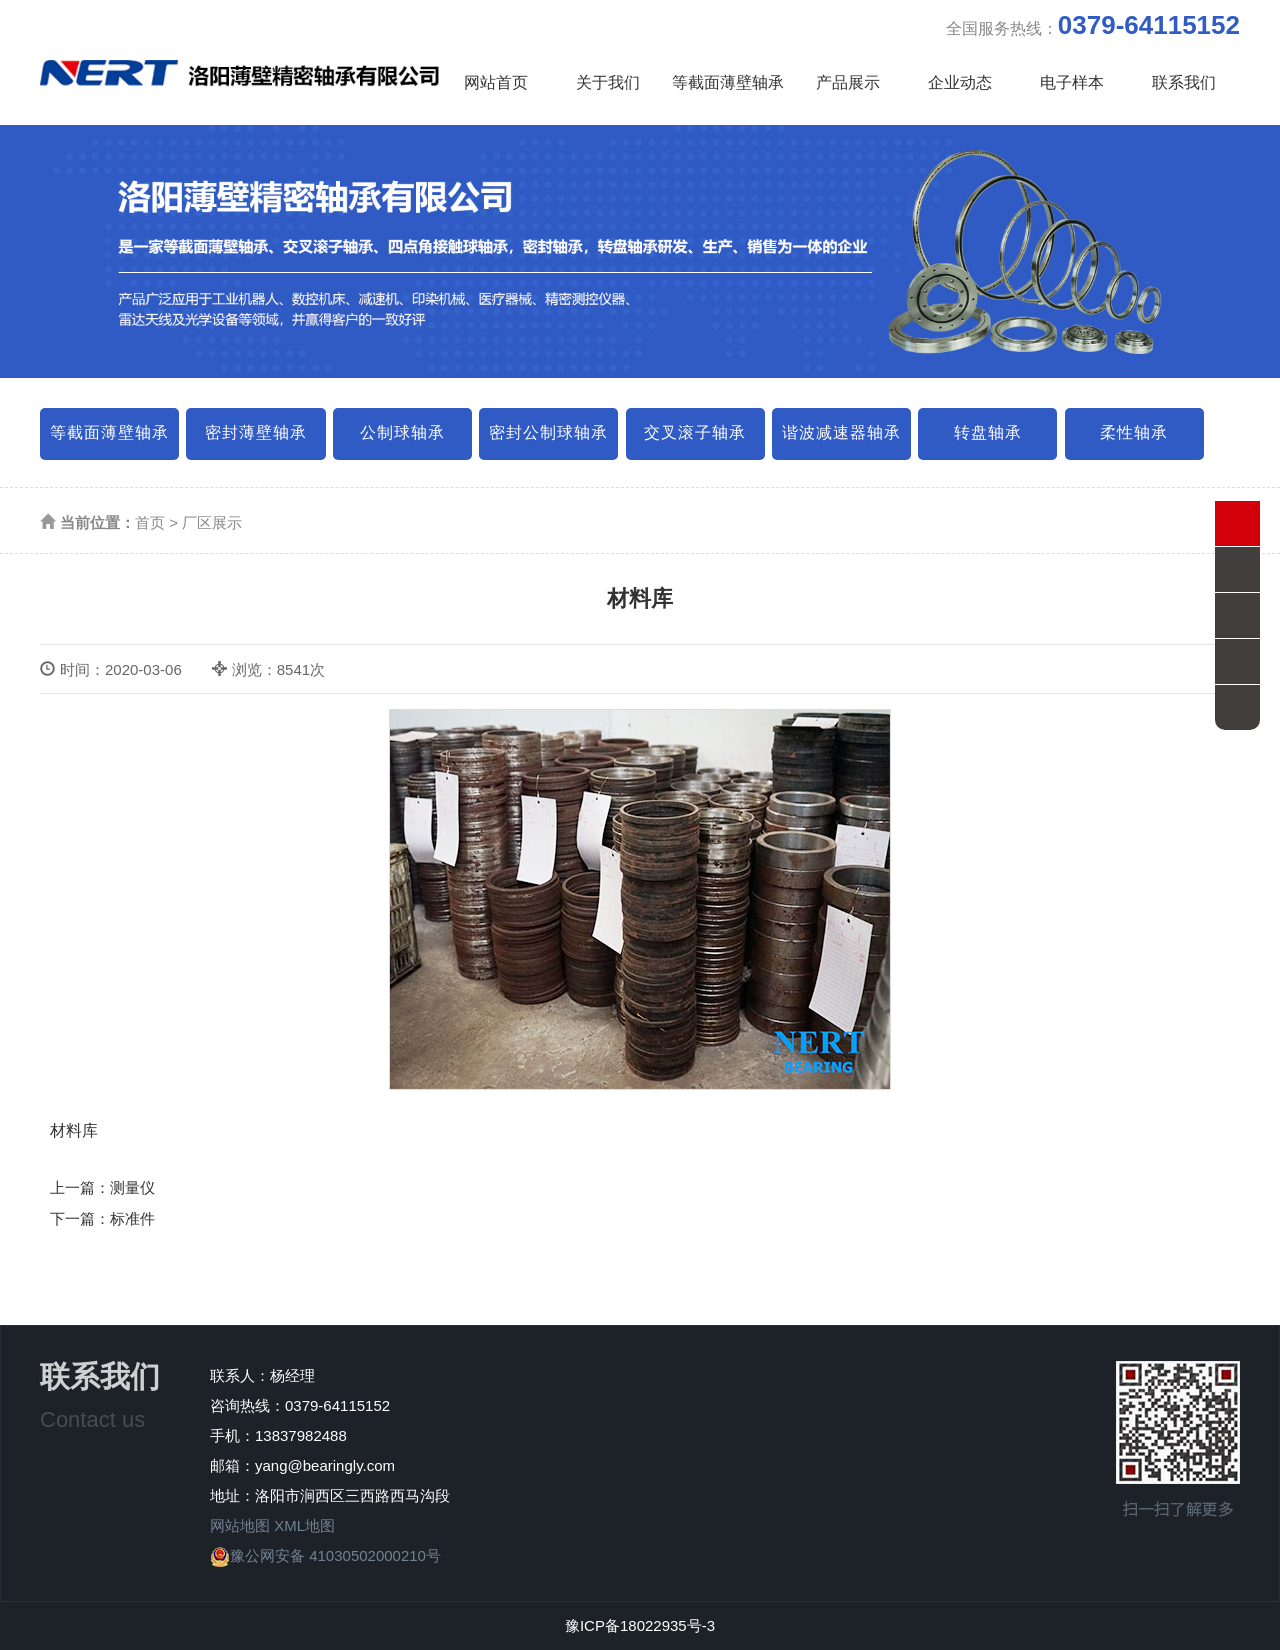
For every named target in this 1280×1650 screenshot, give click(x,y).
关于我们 (608, 82)
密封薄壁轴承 (256, 432)
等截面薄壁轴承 (728, 82)
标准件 (132, 1218)
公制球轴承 (402, 432)
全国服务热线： (1093, 25)
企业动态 (960, 82)
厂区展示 (212, 522)
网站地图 (240, 1525)
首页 (150, 522)
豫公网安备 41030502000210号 (325, 1555)
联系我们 (1184, 82)
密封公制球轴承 (548, 432)
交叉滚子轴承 (695, 432)
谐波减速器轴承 (841, 432)
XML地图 (304, 1525)
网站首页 (496, 82)
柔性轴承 (1134, 432)
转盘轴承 (988, 432)
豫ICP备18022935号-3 (640, 1625)
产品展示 (848, 82)
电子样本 (1072, 82)
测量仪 (132, 1187)
